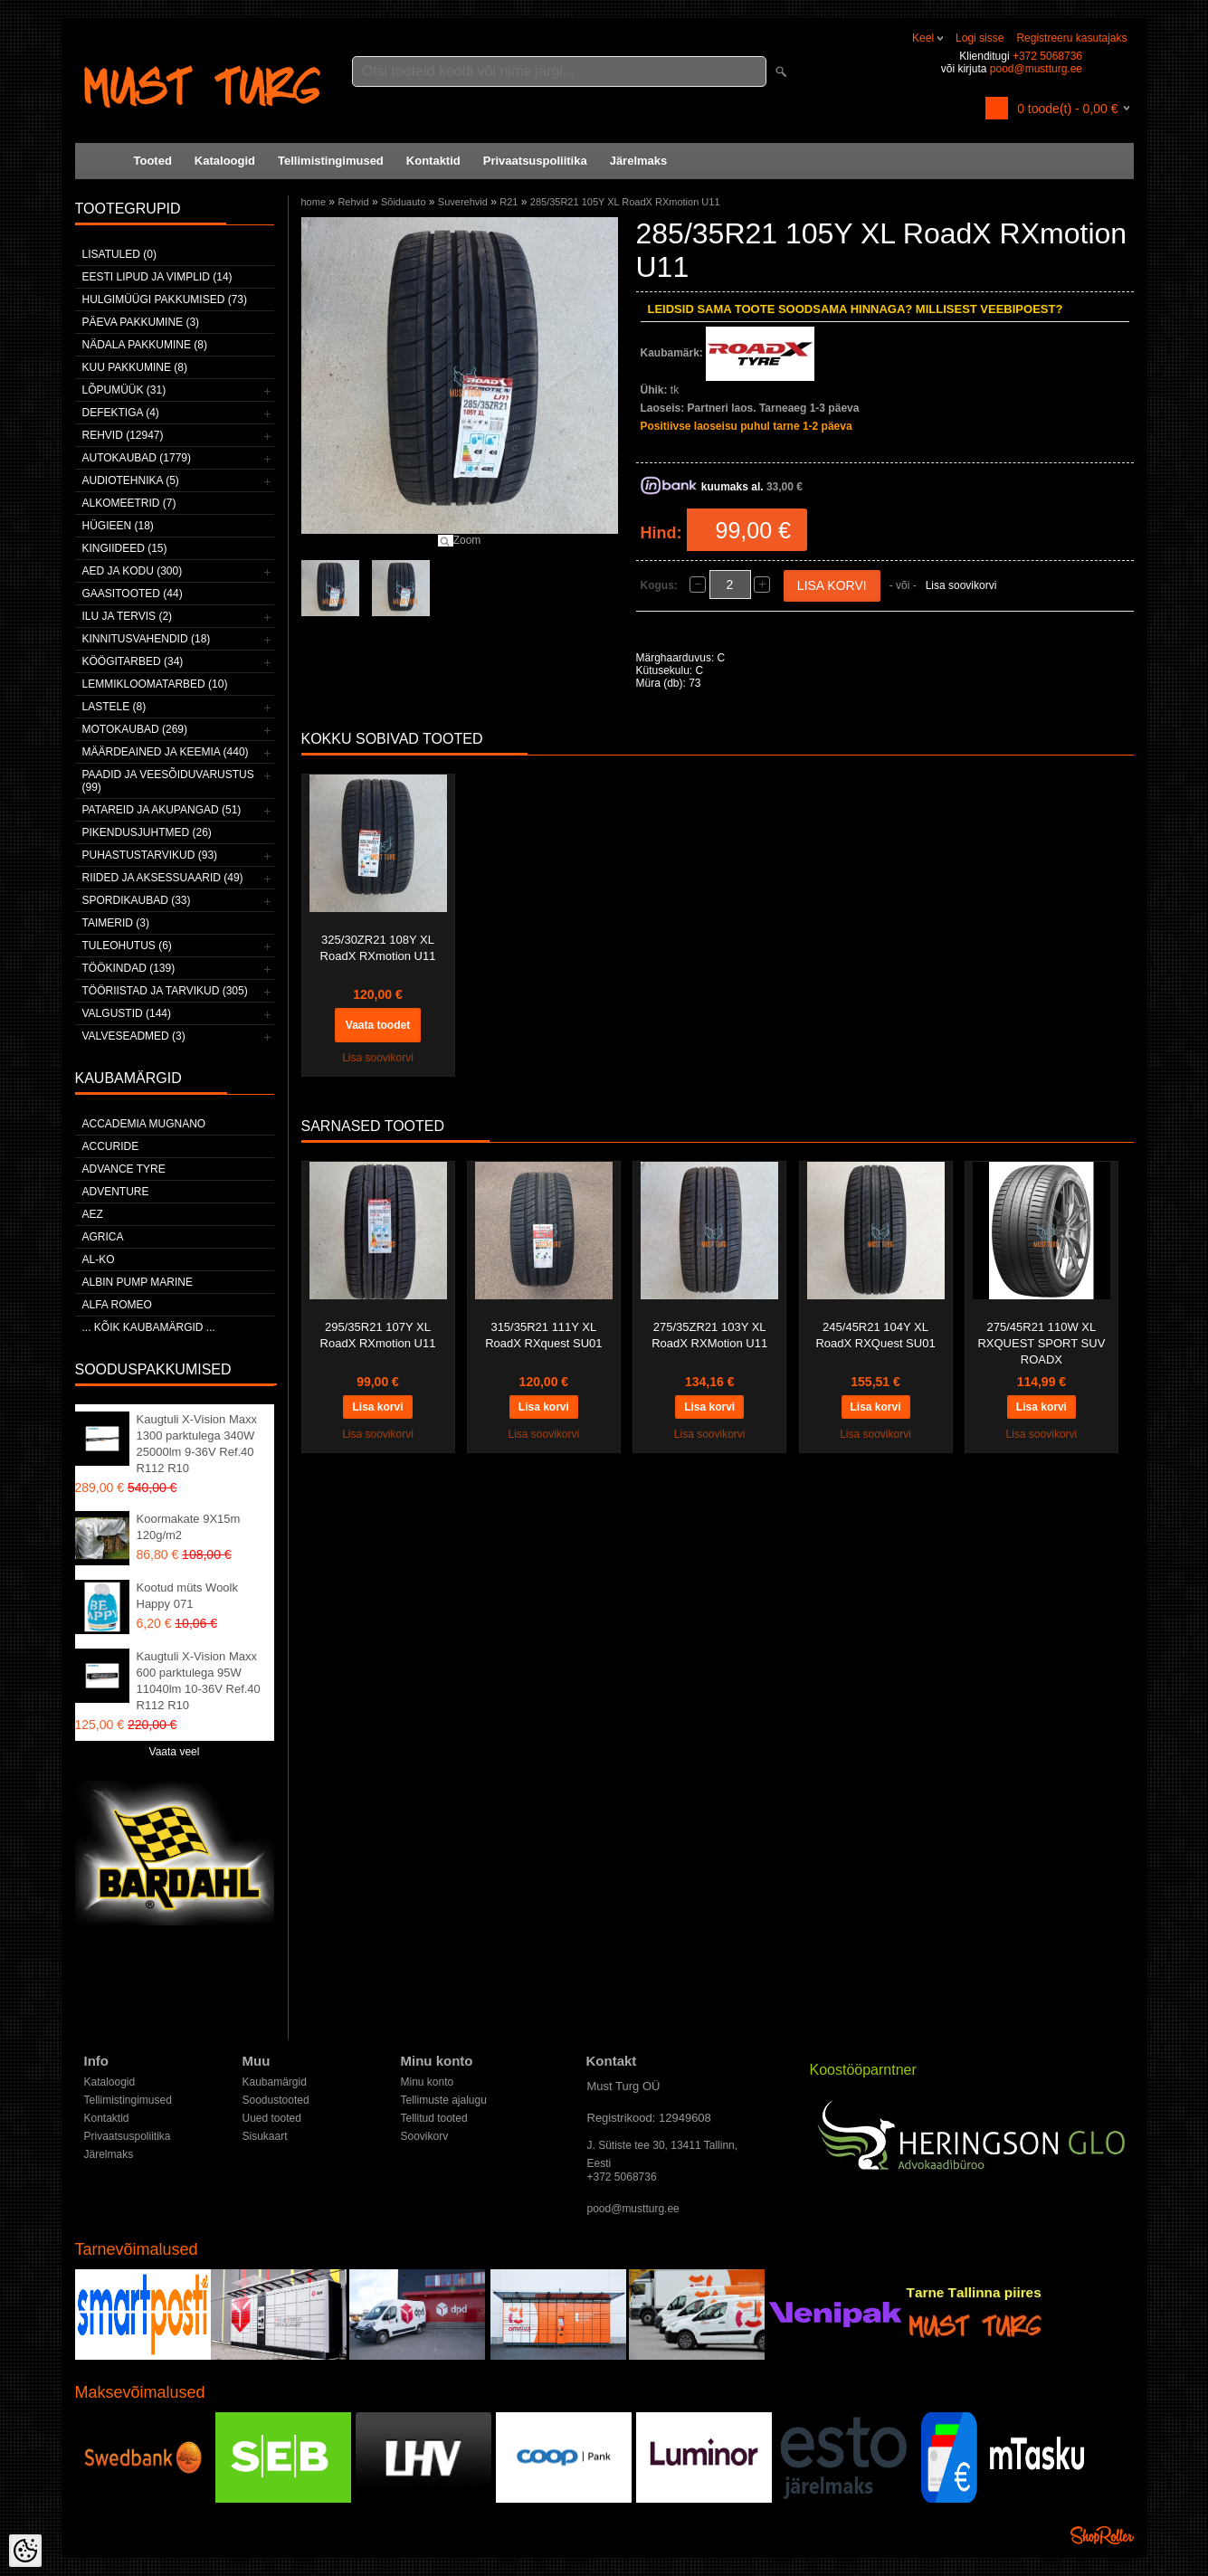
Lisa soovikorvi (961, 585)
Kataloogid (225, 160)
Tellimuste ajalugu (444, 2100)
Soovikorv (425, 2136)
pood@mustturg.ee (1036, 68)
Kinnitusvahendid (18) (146, 638)
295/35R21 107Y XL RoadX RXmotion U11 (378, 1335)
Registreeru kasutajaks (1071, 38)
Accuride (110, 1146)
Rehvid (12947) (123, 435)
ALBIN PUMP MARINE (137, 1282)
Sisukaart (265, 2136)
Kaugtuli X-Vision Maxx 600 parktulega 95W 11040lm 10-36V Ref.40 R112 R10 (199, 1680)
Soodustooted (276, 2100)
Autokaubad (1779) (137, 458)
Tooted (153, 160)
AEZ (92, 1214)
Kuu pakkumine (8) (134, 367)
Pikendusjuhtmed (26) (147, 832)
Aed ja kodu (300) (132, 571)
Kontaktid (433, 160)
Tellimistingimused (331, 160)
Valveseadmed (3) (133, 1036)
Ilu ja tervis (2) (127, 616)
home (314, 201)
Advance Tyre (124, 1169)
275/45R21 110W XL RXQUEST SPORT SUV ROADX (1041, 1343)
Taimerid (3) (115, 923)
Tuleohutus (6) (127, 945)
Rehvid (353, 201)
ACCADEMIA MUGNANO (144, 1123)
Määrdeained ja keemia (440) (165, 752)
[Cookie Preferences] (25, 2550)
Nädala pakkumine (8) (144, 344)
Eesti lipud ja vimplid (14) (157, 277)
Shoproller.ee (1102, 2535)
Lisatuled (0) (119, 254)
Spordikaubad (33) (136, 900)
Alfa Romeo (117, 1304)
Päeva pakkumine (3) (141, 322)
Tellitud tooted (434, 2118)
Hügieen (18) (118, 525)
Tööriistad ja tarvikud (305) (165, 990)
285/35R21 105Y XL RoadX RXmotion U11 (625, 201)
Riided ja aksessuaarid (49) (162, 877)
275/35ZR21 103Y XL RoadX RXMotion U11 (709, 1335)
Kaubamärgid (275, 2082)
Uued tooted (272, 2118)
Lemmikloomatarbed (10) (155, 684)
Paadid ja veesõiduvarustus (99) (168, 781)
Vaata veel (174, 1751)
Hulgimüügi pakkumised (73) (164, 299)
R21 (508, 201)
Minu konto (427, 2082)
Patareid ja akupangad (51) (162, 809)
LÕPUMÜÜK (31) (124, 390)
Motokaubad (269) (134, 729)
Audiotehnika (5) (130, 480)
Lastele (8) (114, 706)
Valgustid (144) (126, 1013)
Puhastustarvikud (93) (150, 855)
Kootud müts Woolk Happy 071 (187, 1596)
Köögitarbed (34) (133, 661)
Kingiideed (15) (124, 548)
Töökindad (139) (129, 968)
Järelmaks (639, 160)
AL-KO (98, 1259)
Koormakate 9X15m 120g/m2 (189, 1527)
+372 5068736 (1047, 56)
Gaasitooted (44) (132, 593)
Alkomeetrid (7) (129, 503)
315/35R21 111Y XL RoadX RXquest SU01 (543, 1335)
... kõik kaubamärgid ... (148, 1327)
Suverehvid (463, 201)
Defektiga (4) (120, 412)
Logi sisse (979, 38)
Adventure (115, 1191)
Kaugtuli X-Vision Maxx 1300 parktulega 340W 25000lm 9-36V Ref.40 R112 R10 (197, 1443)
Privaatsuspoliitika (535, 160)
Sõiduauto (403, 201)
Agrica (103, 1237)
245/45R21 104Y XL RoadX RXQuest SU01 (875, 1335)
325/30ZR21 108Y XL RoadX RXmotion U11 (378, 948)
